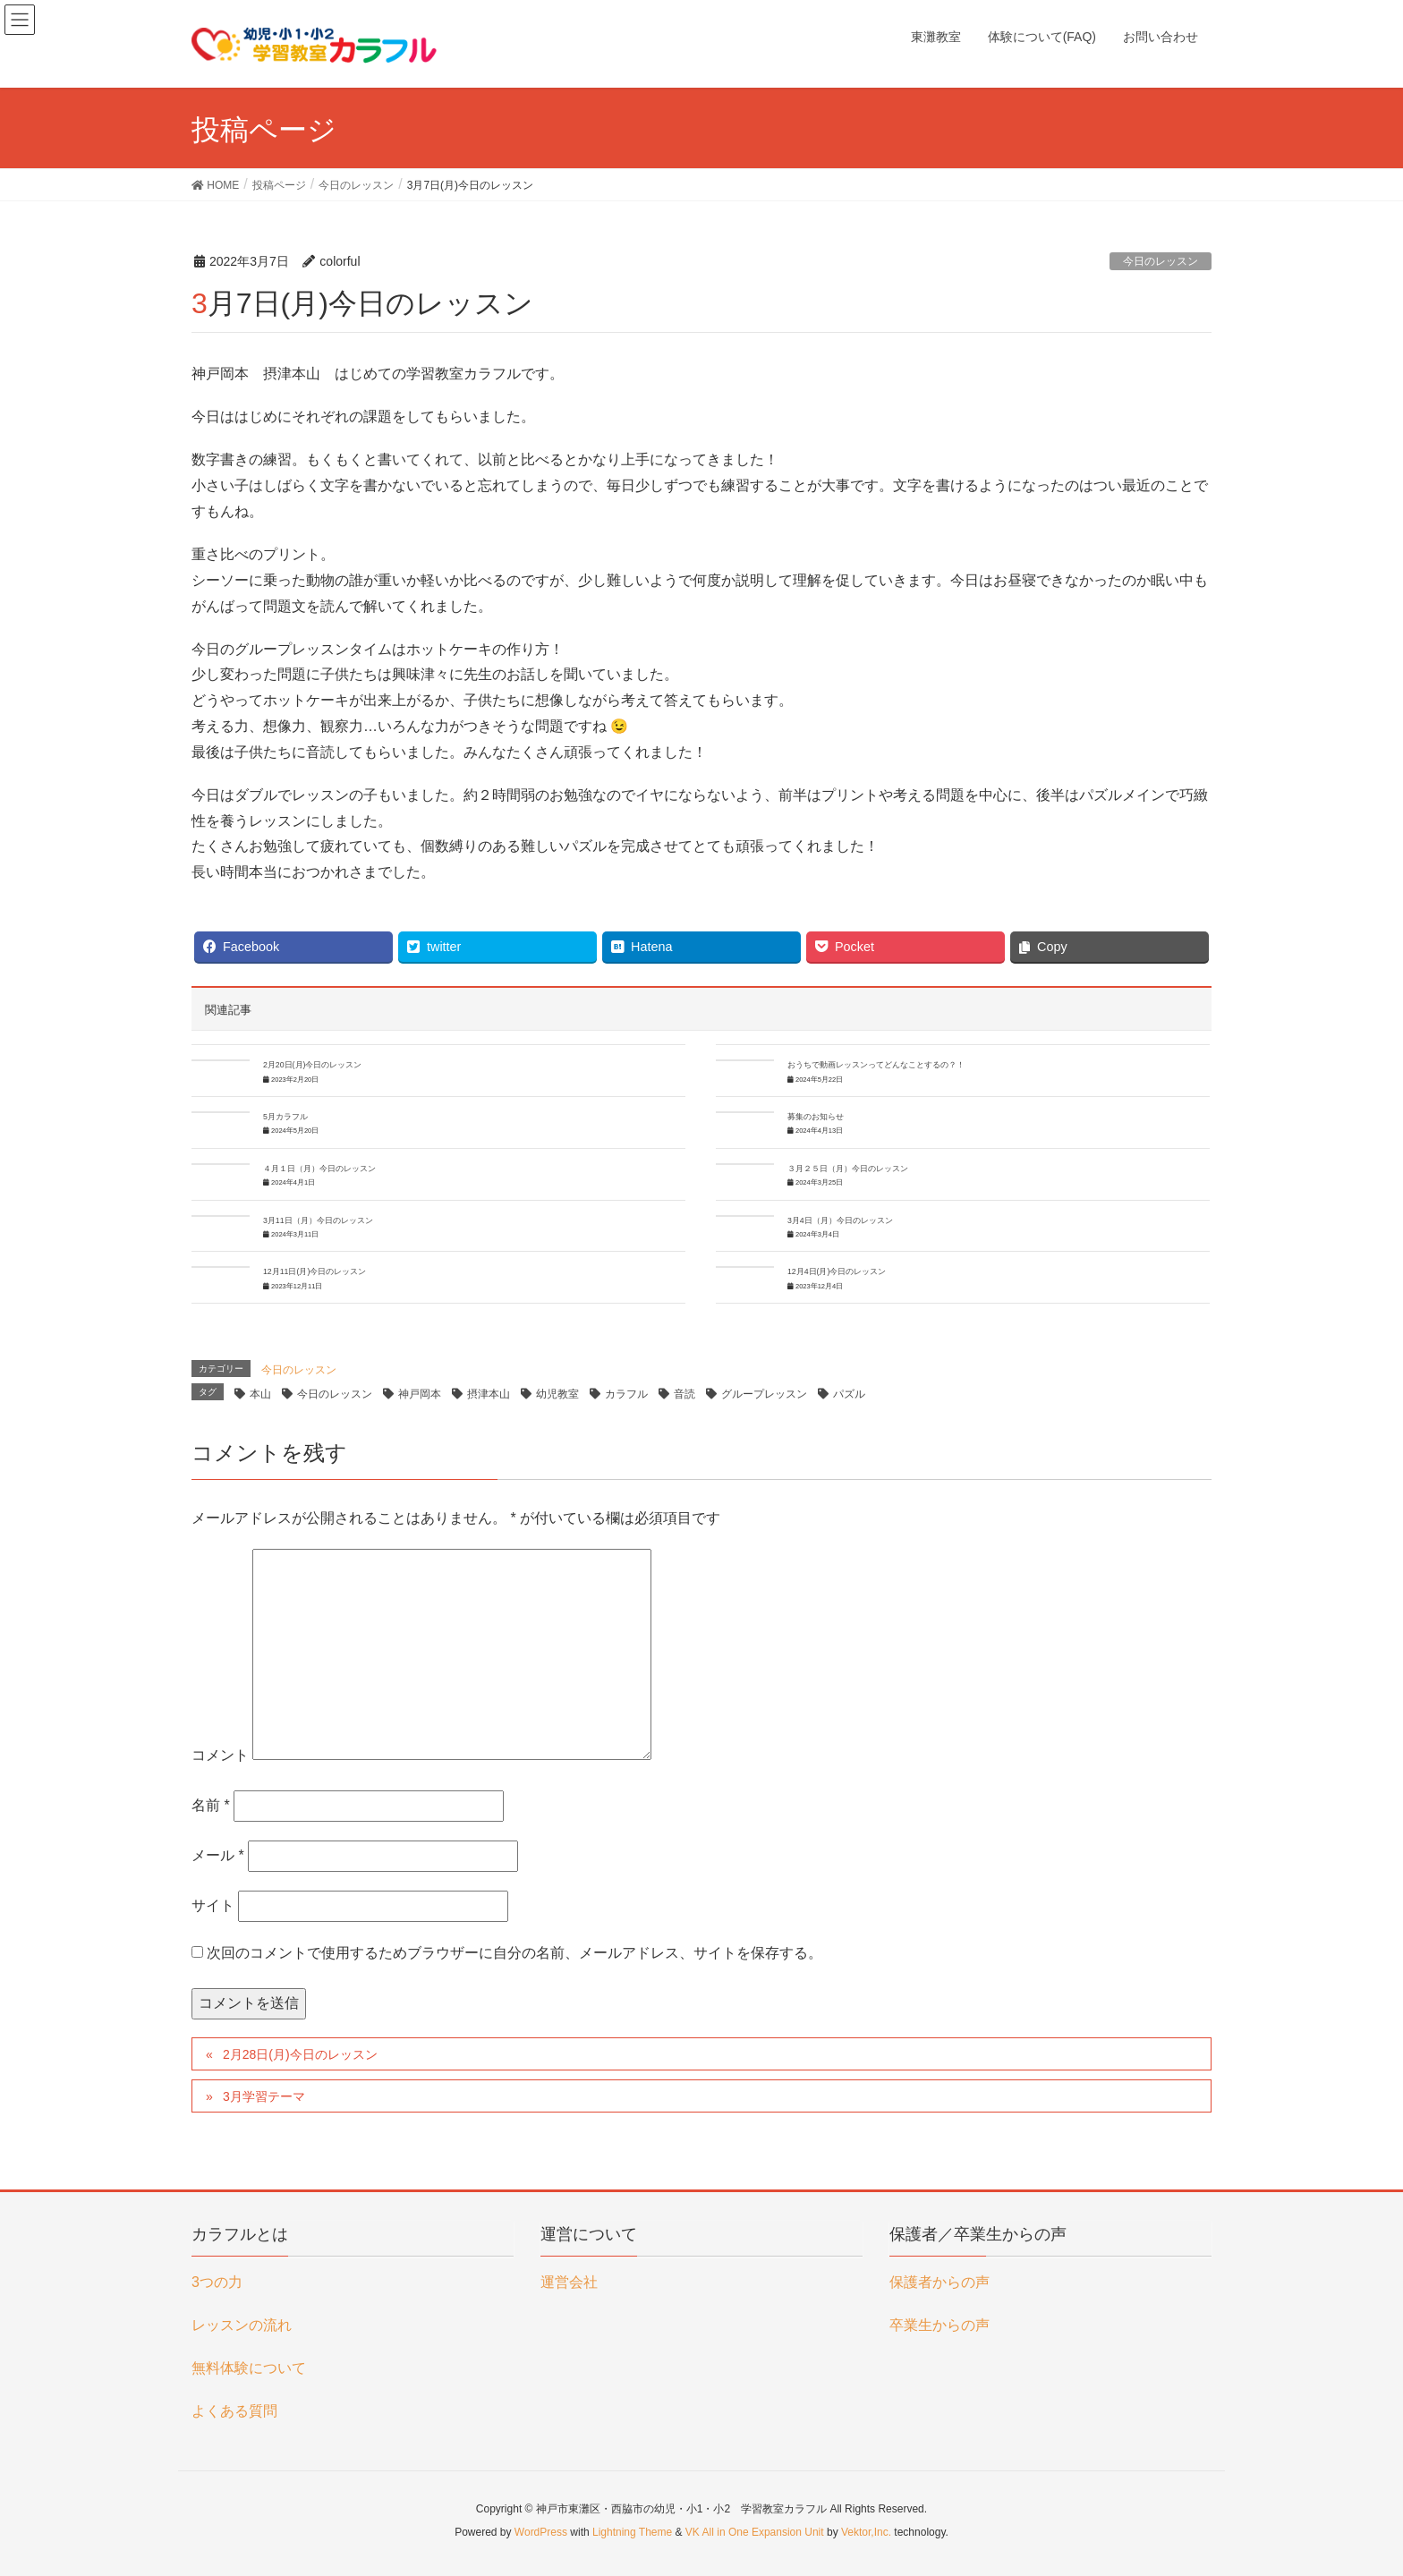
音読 (684, 1394)
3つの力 (216, 2282)
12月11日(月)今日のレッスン (314, 1271)
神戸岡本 (419, 1394)
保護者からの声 (939, 2282)
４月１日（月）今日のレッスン (319, 1168)
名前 (210, 1805)
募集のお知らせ (815, 1116)
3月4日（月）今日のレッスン (840, 1220)
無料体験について (248, 2368)
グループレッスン (764, 1394)
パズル (849, 1394)
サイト (212, 1905)
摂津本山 (488, 1394)
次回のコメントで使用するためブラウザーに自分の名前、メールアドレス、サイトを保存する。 (514, 1952)
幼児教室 (557, 1394)
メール (217, 1855)
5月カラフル (285, 1116)
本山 (260, 1394)
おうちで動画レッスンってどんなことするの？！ (876, 1064)
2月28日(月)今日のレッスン (300, 2054)
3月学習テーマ (264, 2096)
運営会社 (569, 2282)
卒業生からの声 (939, 2325)
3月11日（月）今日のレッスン (318, 1220)
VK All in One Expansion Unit (754, 2532)
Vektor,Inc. (866, 2532)
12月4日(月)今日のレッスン (836, 1271)
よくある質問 (234, 2411)
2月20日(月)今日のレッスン (312, 1064)
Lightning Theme (632, 2532)
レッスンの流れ (241, 2325)
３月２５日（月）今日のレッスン (847, 1168)
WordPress (540, 2532)
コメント (220, 1755)
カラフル (626, 1394)
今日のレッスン (1160, 261)
